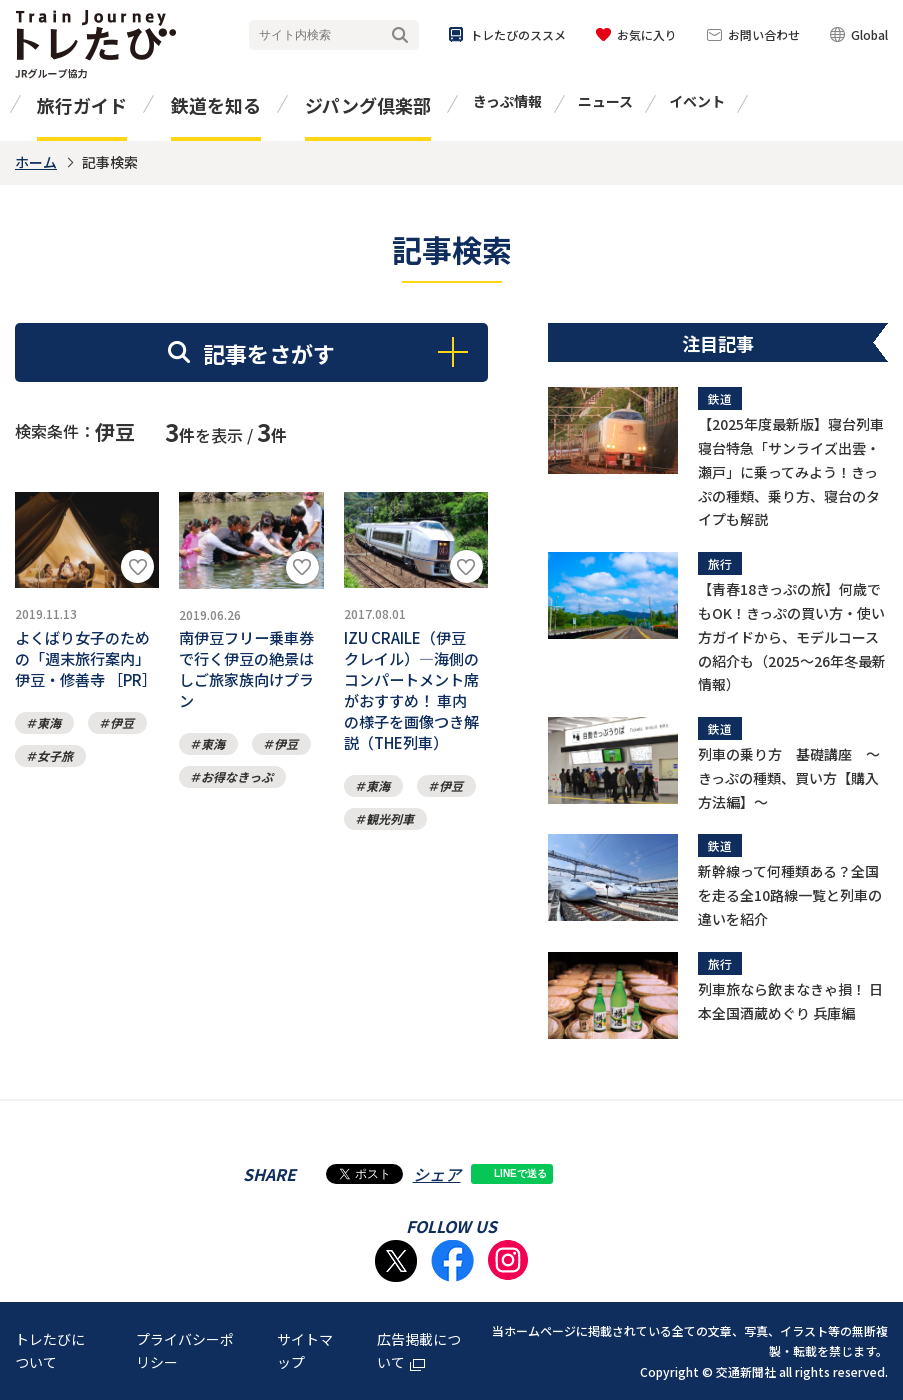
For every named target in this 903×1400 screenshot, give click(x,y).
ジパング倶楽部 (368, 105)
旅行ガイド (82, 105)
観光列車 (390, 853)
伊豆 (122, 766)
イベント (697, 101)
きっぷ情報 (507, 101)
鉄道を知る (216, 105)
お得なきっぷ (237, 799)
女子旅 (55, 799)
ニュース (605, 101)
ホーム (36, 162)
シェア (437, 1174)
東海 (49, 766)
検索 (400, 35)
